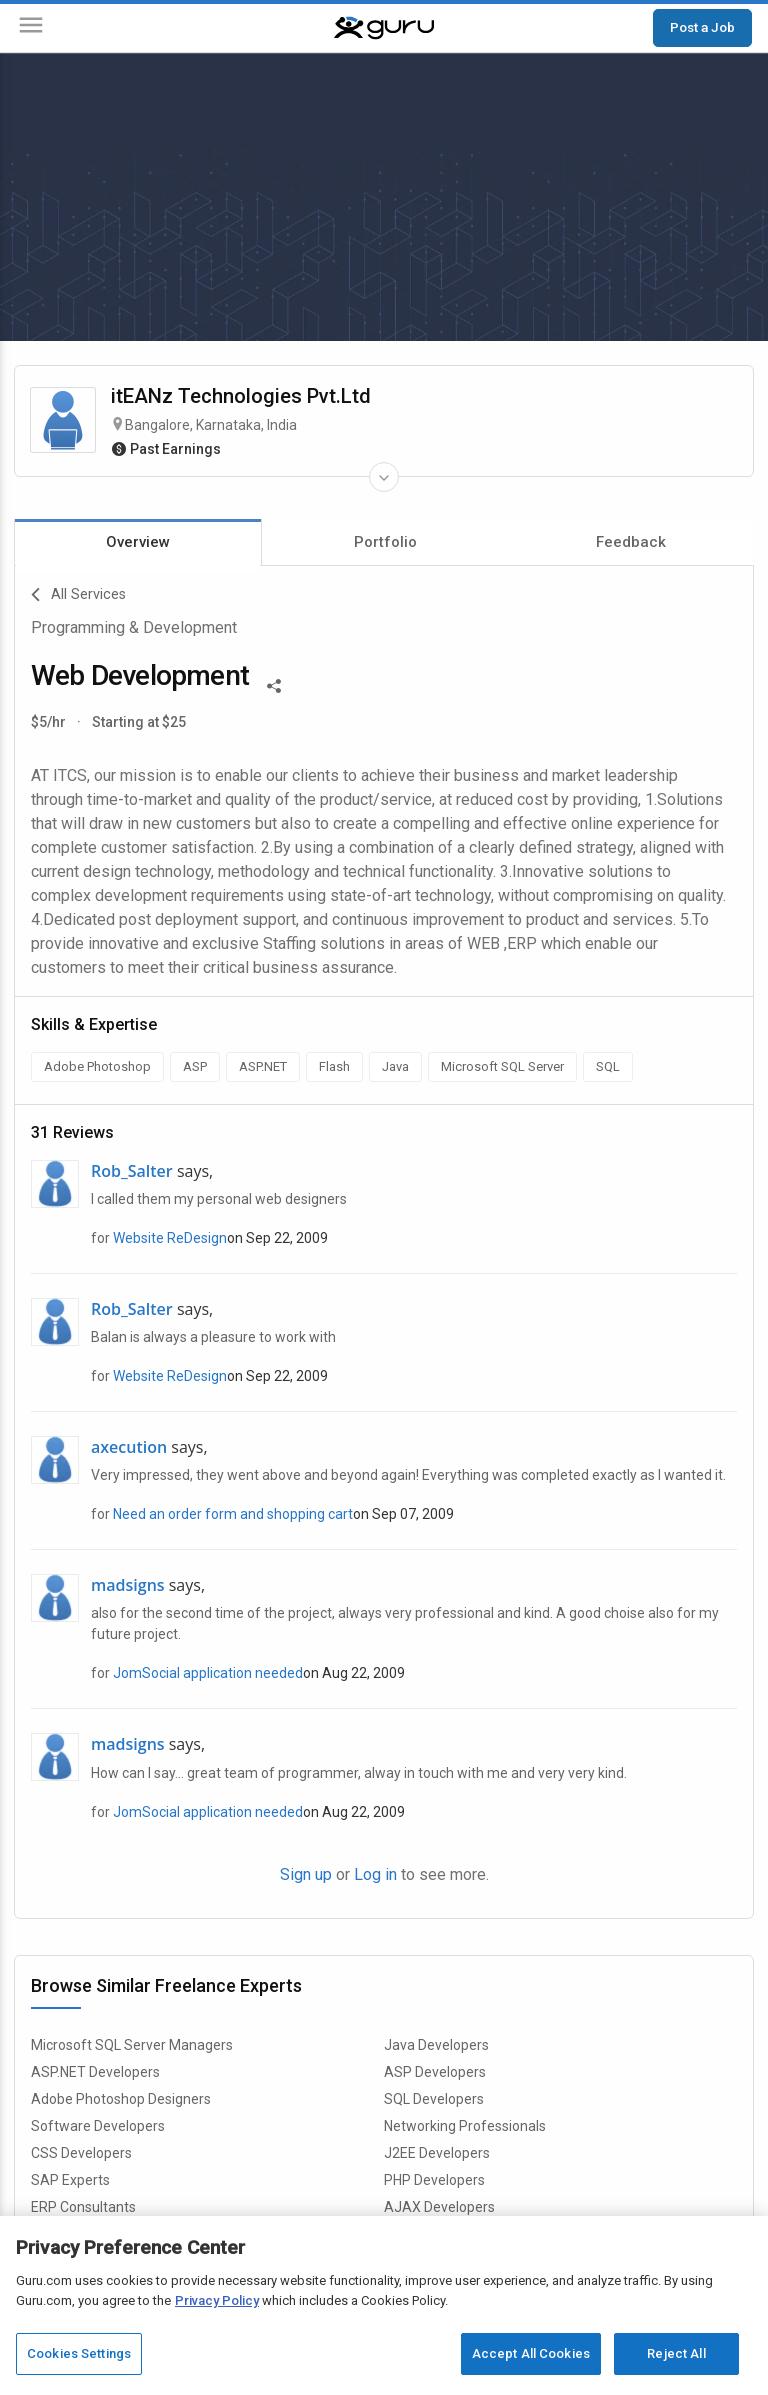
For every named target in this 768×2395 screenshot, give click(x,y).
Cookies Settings (79, 2353)
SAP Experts (70, 2180)
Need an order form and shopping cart (233, 1514)
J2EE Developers (437, 2153)
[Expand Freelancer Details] (384, 477)
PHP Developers (434, 2180)
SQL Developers (434, 2099)
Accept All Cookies (531, 2353)
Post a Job (702, 27)
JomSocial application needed (208, 1673)
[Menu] (31, 28)
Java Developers (436, 2045)
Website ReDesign (170, 1238)
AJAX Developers (439, 2207)
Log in (375, 1874)
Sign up (306, 1874)
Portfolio (385, 542)
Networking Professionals (465, 2126)
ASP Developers (435, 2072)
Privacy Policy (217, 2300)
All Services (78, 595)
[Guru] (384, 28)
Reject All (676, 2353)
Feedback (631, 542)
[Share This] (274, 684)
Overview (138, 542)
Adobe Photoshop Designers (121, 2099)
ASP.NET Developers (95, 2072)
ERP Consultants (83, 2207)
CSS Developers (81, 2153)
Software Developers (98, 2126)
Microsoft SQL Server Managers (132, 2045)
